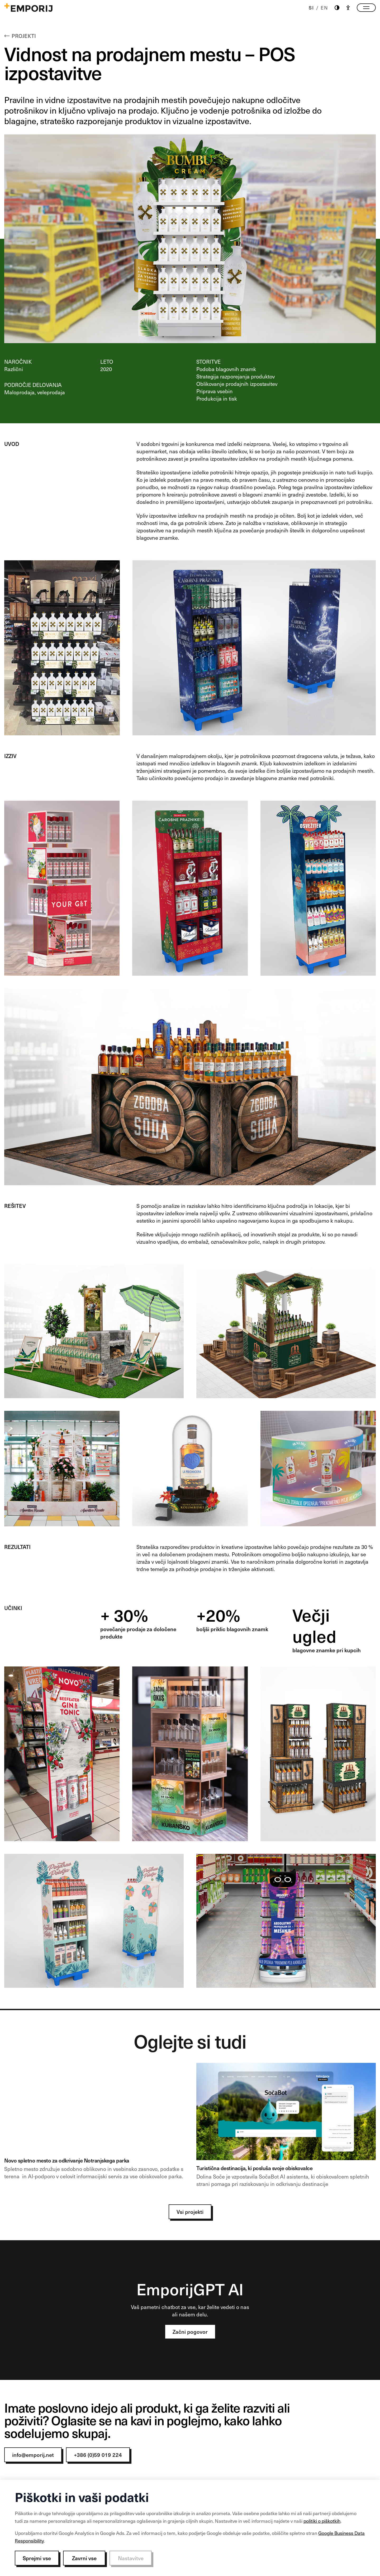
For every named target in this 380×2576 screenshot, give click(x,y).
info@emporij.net (33, 2454)
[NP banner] (94, 2127)
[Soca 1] (286, 2127)
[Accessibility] (348, 7)
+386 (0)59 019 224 (98, 2454)
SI (311, 7)
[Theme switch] (337, 7)
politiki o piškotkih (321, 2520)
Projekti (20, 36)
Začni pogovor (190, 2331)
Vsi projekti (190, 2211)
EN (324, 7)
